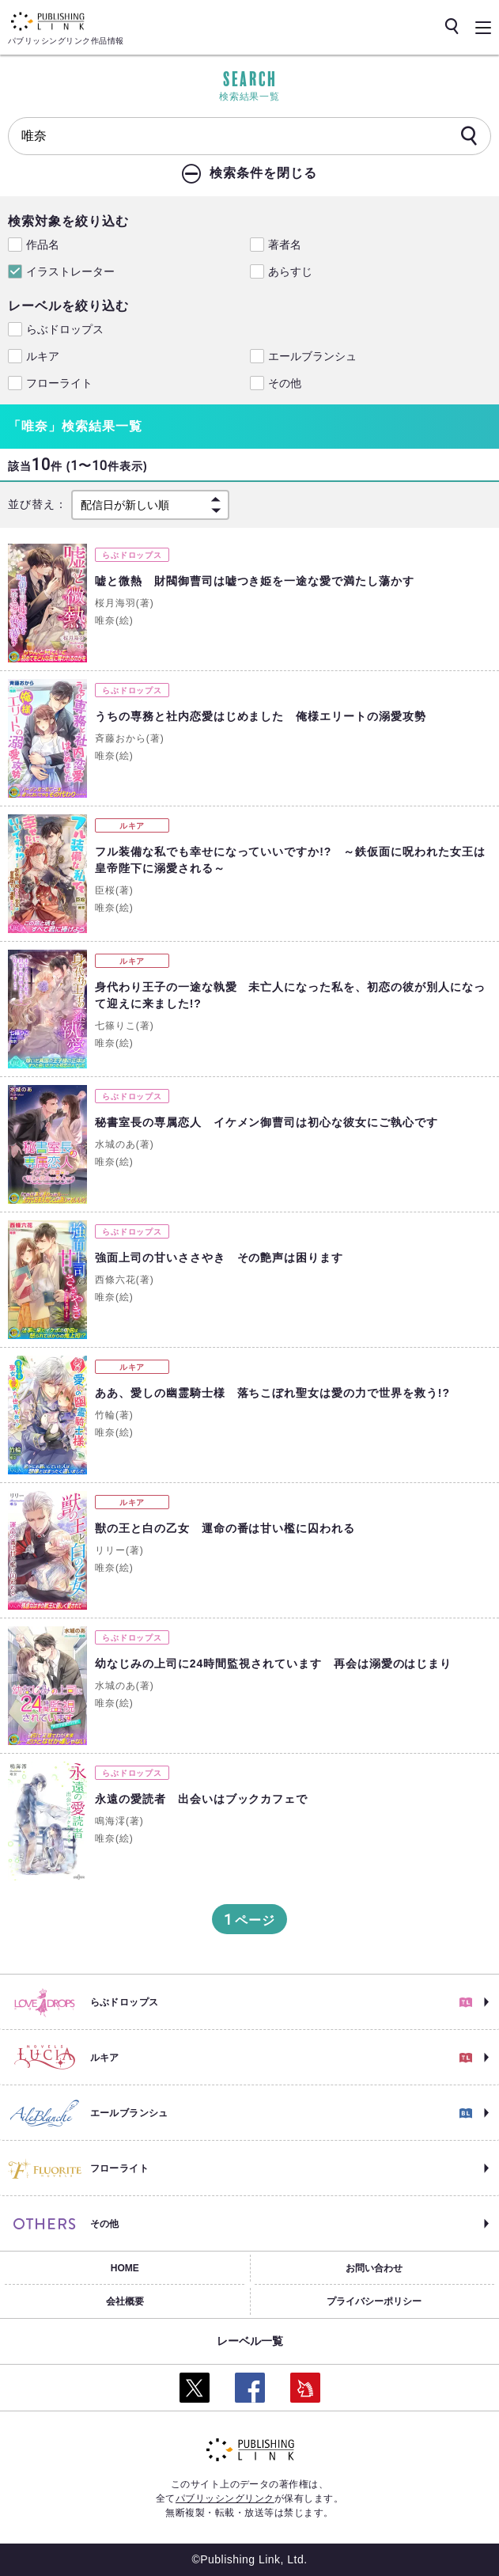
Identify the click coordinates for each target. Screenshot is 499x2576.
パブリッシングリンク (225, 2498)
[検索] (469, 136)
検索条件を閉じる (263, 173)
